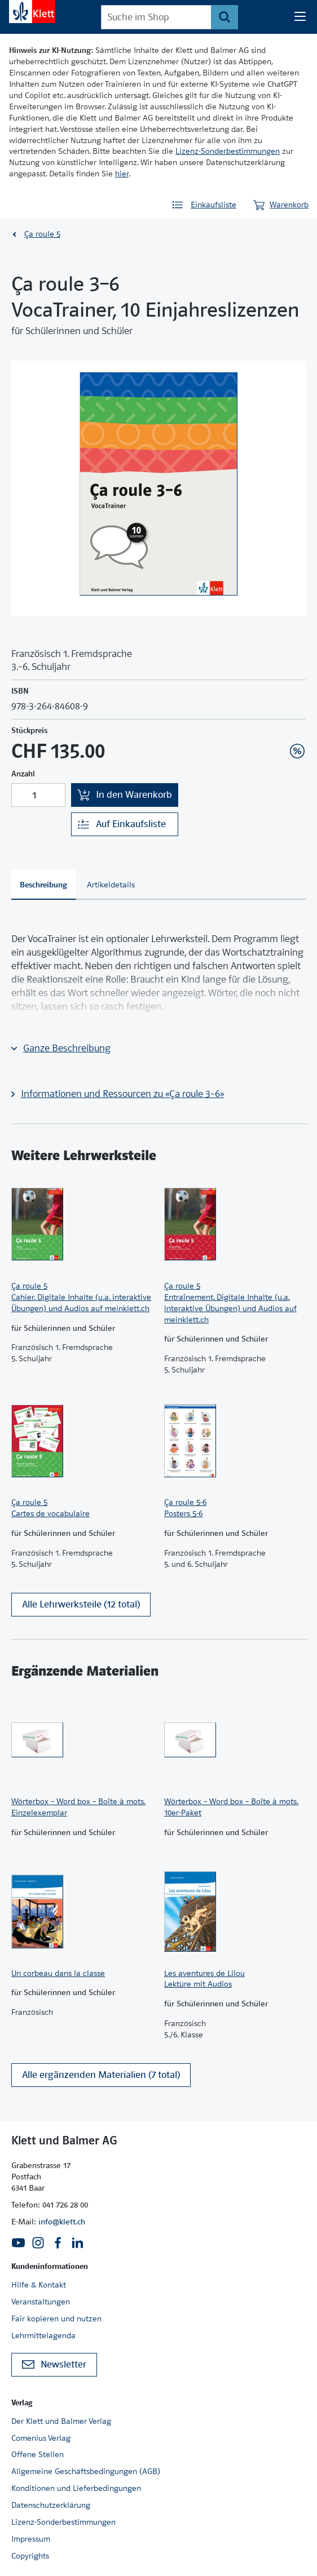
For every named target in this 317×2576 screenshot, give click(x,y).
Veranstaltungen (40, 2302)
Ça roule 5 (42, 234)
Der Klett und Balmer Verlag (61, 2421)
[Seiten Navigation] (300, 17)
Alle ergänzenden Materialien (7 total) (101, 2075)
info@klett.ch (61, 2222)
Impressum (30, 2539)
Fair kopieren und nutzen (56, 2318)
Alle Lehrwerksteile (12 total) (81, 1604)
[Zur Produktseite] (82, 1224)
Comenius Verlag (41, 2438)
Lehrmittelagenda (43, 2335)
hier (122, 173)
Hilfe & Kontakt (38, 2285)
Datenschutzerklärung (50, 2505)
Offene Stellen (37, 2454)
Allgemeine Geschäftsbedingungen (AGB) (85, 2471)
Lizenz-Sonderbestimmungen (227, 151)
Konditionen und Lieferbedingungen (76, 2488)
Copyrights (30, 2556)
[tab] (43, 885)
